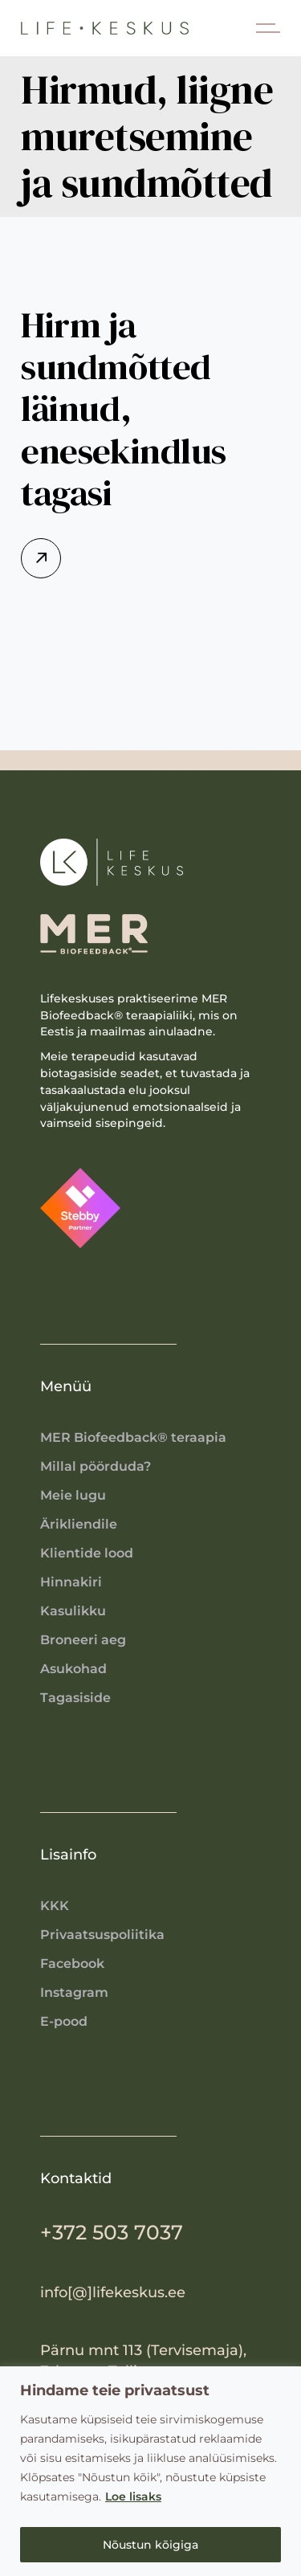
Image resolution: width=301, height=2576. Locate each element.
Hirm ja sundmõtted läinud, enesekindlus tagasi (123, 408)
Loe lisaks (133, 2496)
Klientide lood (86, 1553)
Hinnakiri (71, 1582)
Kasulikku (73, 1611)
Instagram (74, 1992)
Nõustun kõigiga (150, 2544)
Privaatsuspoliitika (102, 1934)
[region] (150, 2471)
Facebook (72, 1963)
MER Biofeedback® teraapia (133, 1437)
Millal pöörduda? (95, 1466)
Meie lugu (73, 1495)
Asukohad (73, 1668)
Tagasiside (75, 1697)
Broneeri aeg (83, 1639)
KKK (54, 1905)
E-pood (63, 2021)
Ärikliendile (78, 1524)
